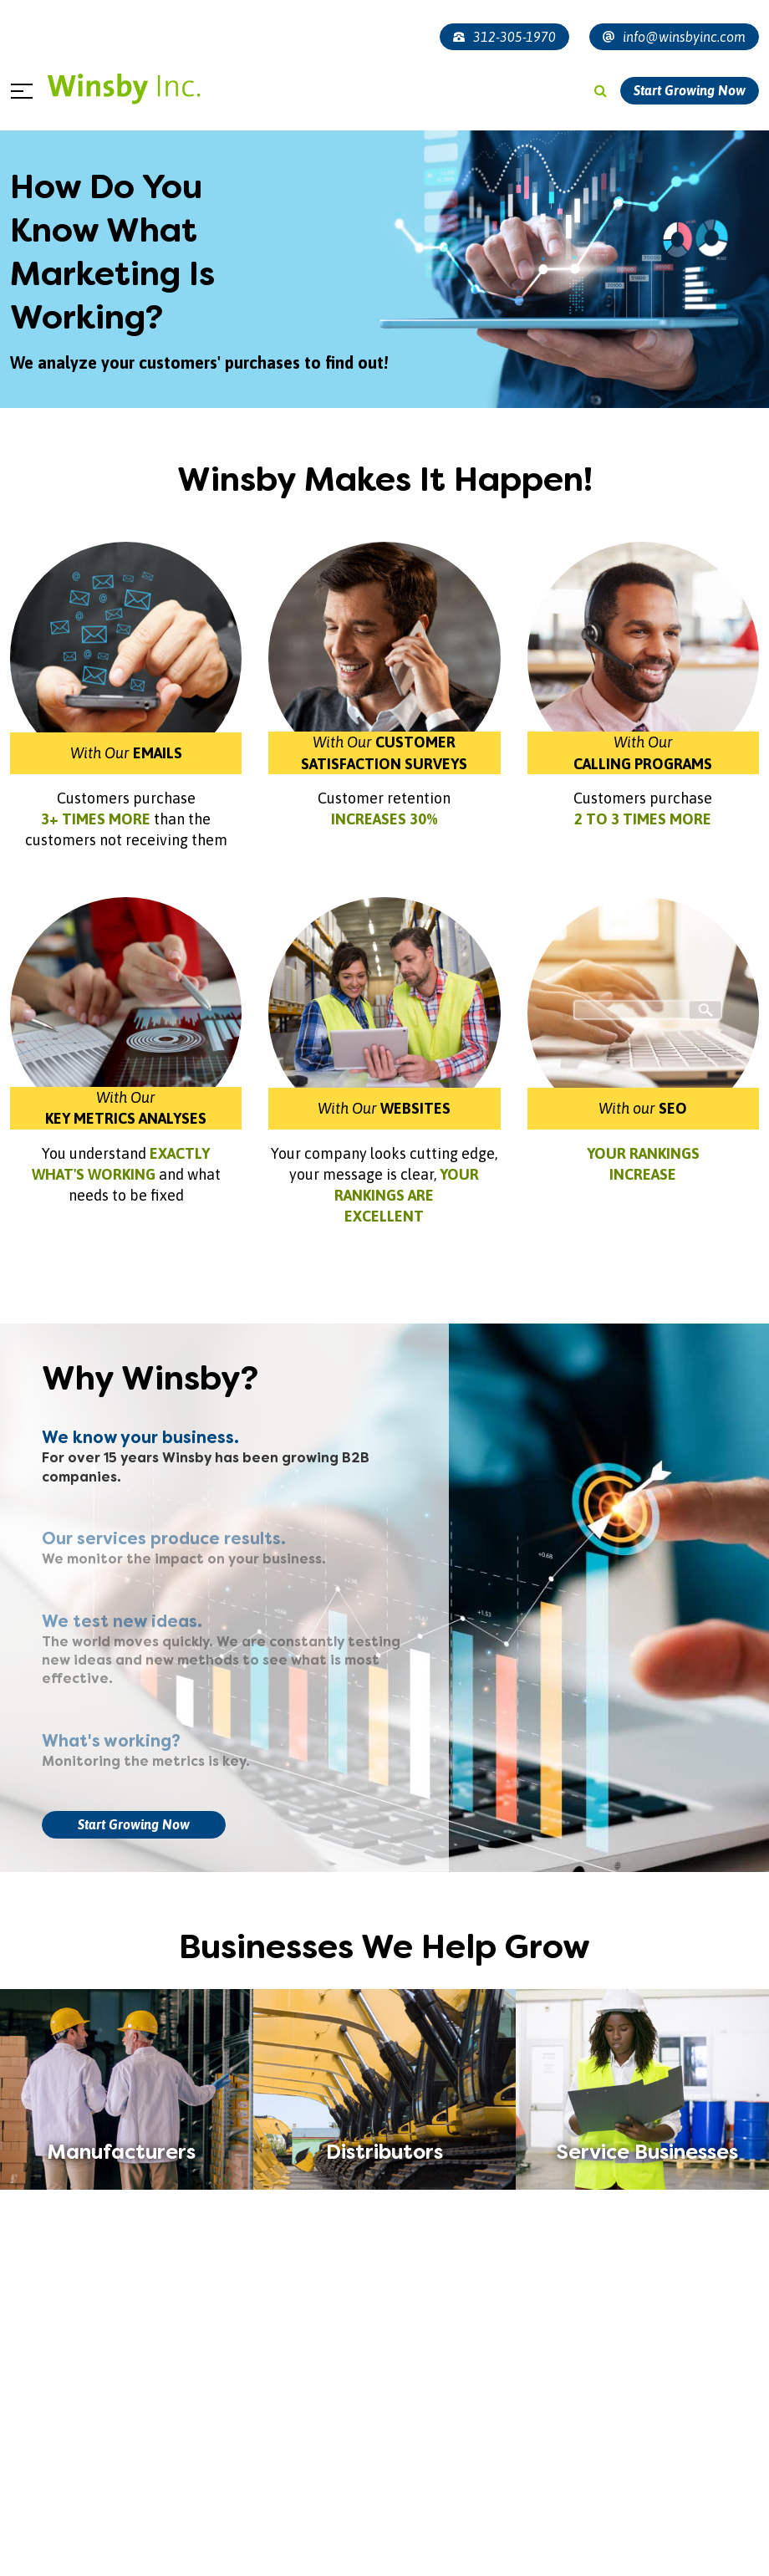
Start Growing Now (690, 90)
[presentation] (33, 2475)
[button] (354, 2553)
